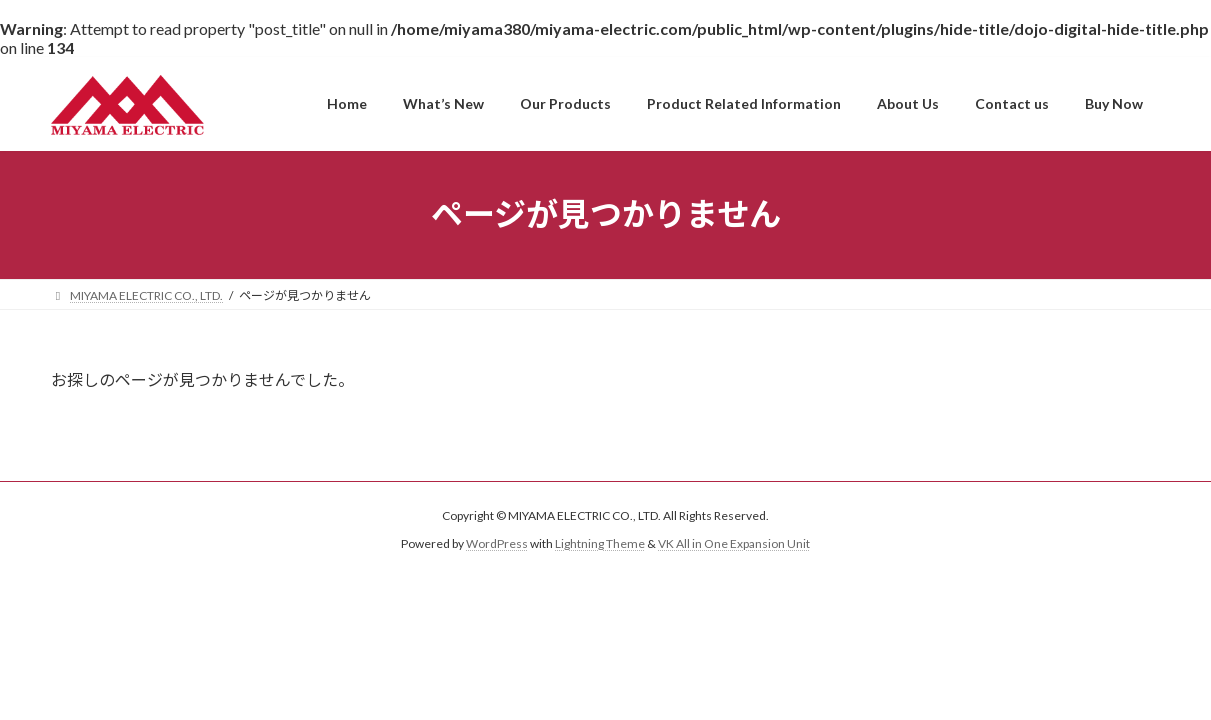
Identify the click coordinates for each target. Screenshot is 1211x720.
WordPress (497, 543)
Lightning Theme (600, 543)
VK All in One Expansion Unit (734, 543)
